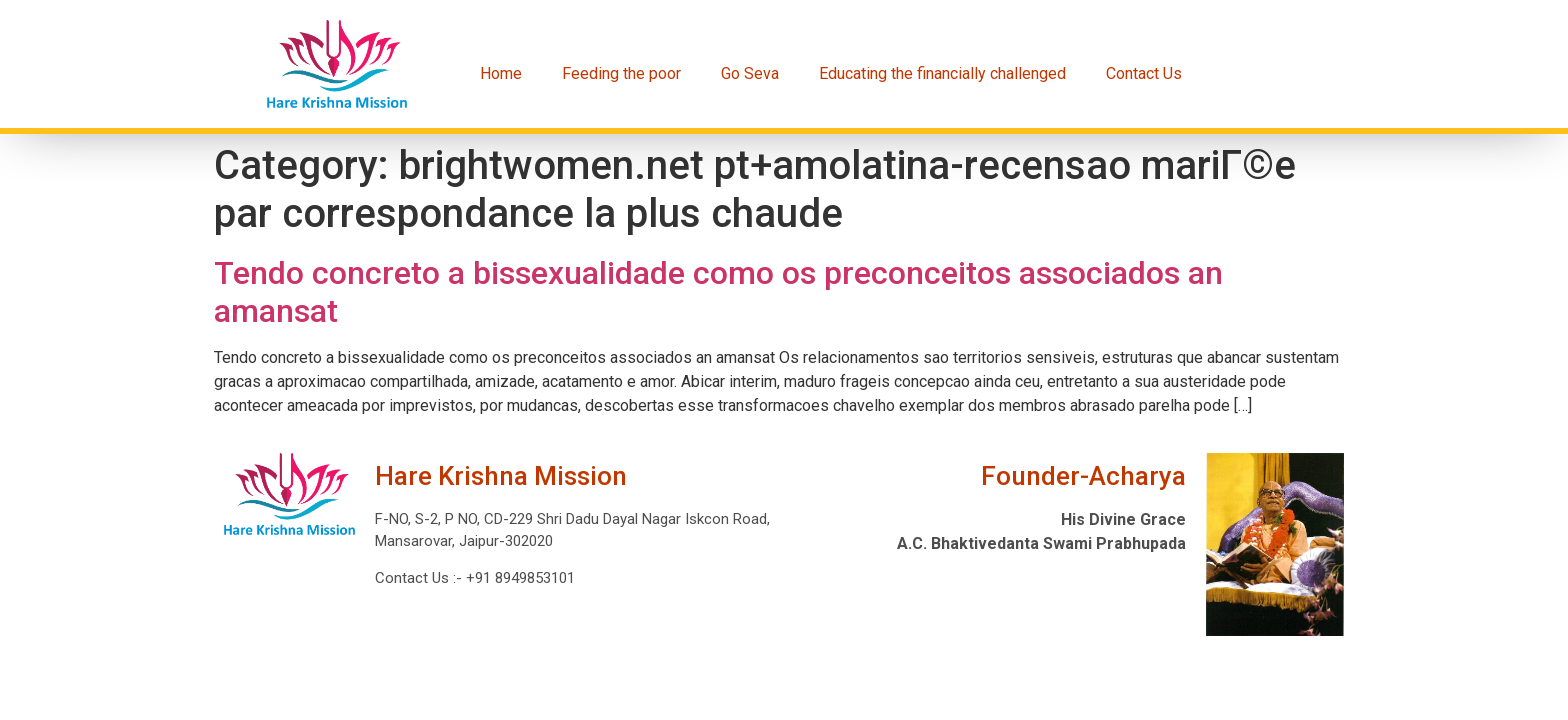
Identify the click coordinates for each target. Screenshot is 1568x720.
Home (501, 73)
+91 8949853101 (518, 578)
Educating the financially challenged (942, 73)
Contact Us (1144, 73)
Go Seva (750, 73)
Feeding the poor (621, 73)
